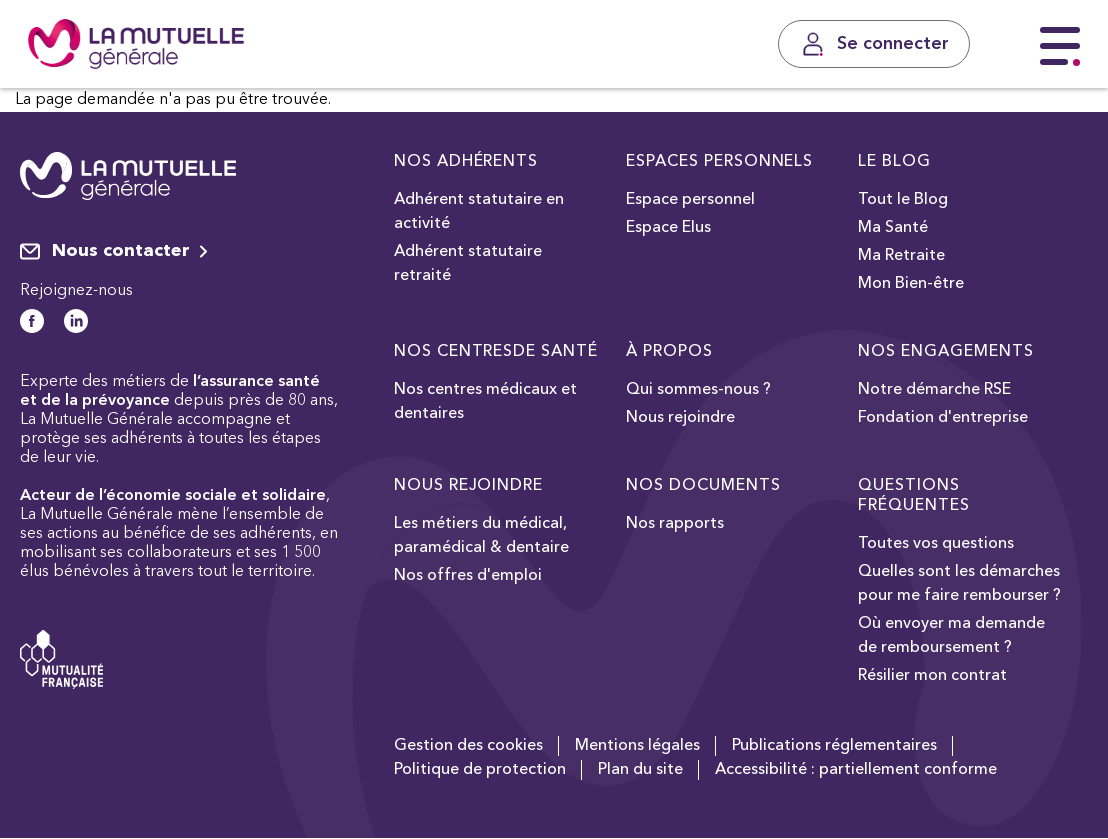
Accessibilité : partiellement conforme (856, 770)
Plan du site (640, 770)
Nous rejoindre (680, 418)
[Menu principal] (1060, 47)
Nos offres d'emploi (468, 576)
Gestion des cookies (468, 746)
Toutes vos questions (936, 544)
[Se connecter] (874, 44)
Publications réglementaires (834, 746)
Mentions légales (637, 746)
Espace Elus (668, 228)
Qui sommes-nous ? (698, 390)
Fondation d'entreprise (943, 418)
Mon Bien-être (911, 284)
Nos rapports (675, 524)
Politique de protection (480, 770)
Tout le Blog (903, 200)
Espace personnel (690, 200)
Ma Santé (893, 228)
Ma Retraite (901, 256)
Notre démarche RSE (934, 390)
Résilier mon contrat (932, 676)
